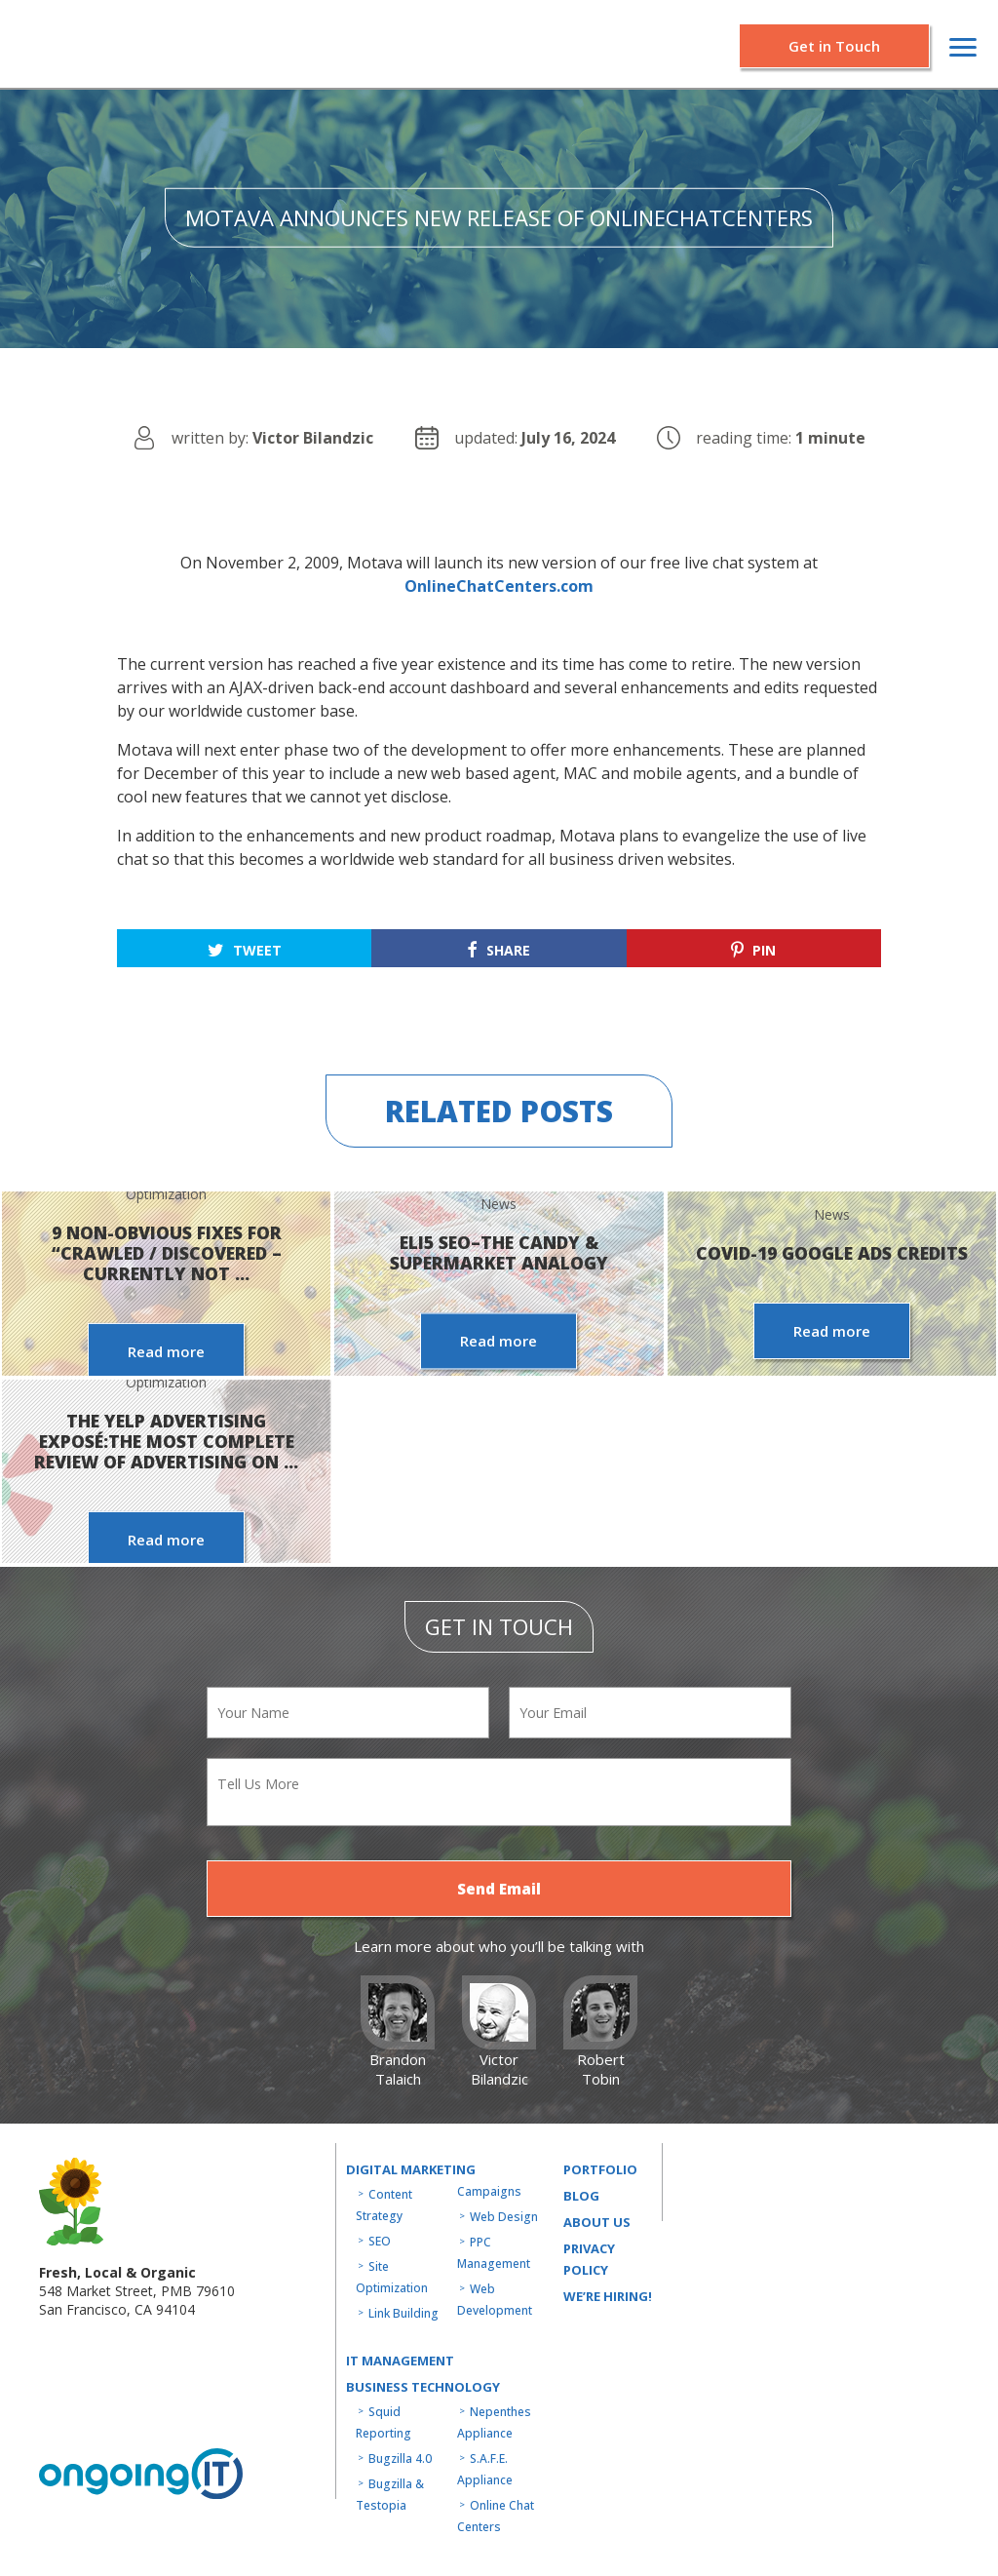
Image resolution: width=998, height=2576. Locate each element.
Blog (581, 2196)
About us (597, 2222)
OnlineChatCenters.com (499, 586)
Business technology (423, 2387)
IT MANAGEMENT (400, 2360)
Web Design (504, 2216)
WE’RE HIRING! (607, 2296)
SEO (379, 2241)
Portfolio (600, 2169)
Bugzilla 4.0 (400, 2458)
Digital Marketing (411, 2169)
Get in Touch (834, 46)
